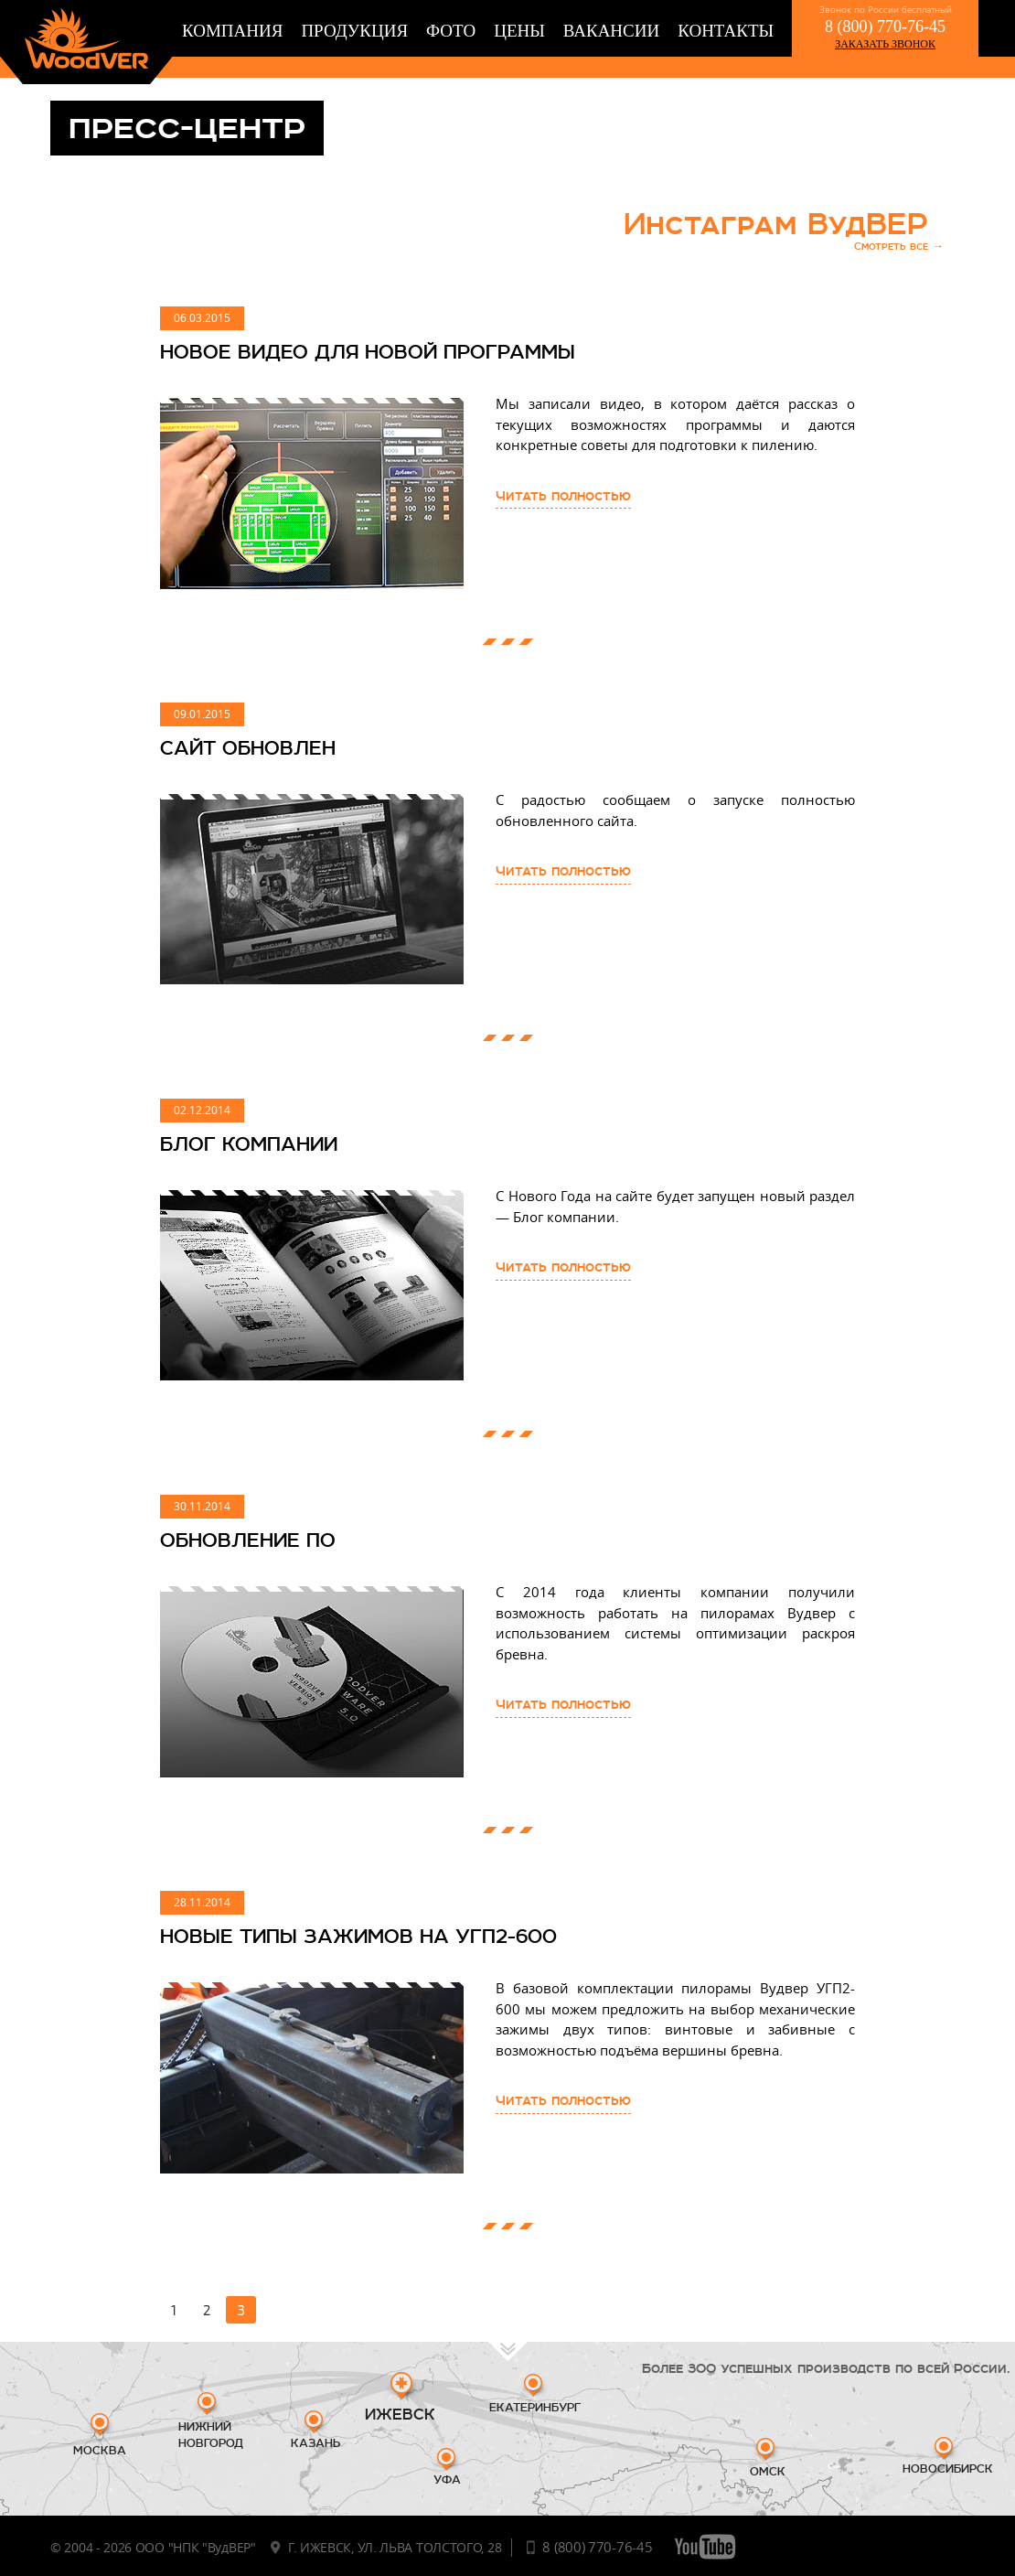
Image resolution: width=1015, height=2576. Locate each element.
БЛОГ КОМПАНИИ (248, 1144)
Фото (450, 30)
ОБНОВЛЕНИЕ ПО (248, 1540)
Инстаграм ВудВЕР (784, 235)
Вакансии (611, 30)
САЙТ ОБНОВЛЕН (248, 747)
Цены (519, 30)
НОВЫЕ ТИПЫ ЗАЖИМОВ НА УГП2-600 (358, 1936)
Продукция (354, 30)
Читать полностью (563, 496)
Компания (232, 30)
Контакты (726, 30)
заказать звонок (885, 43)
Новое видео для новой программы (367, 351)
